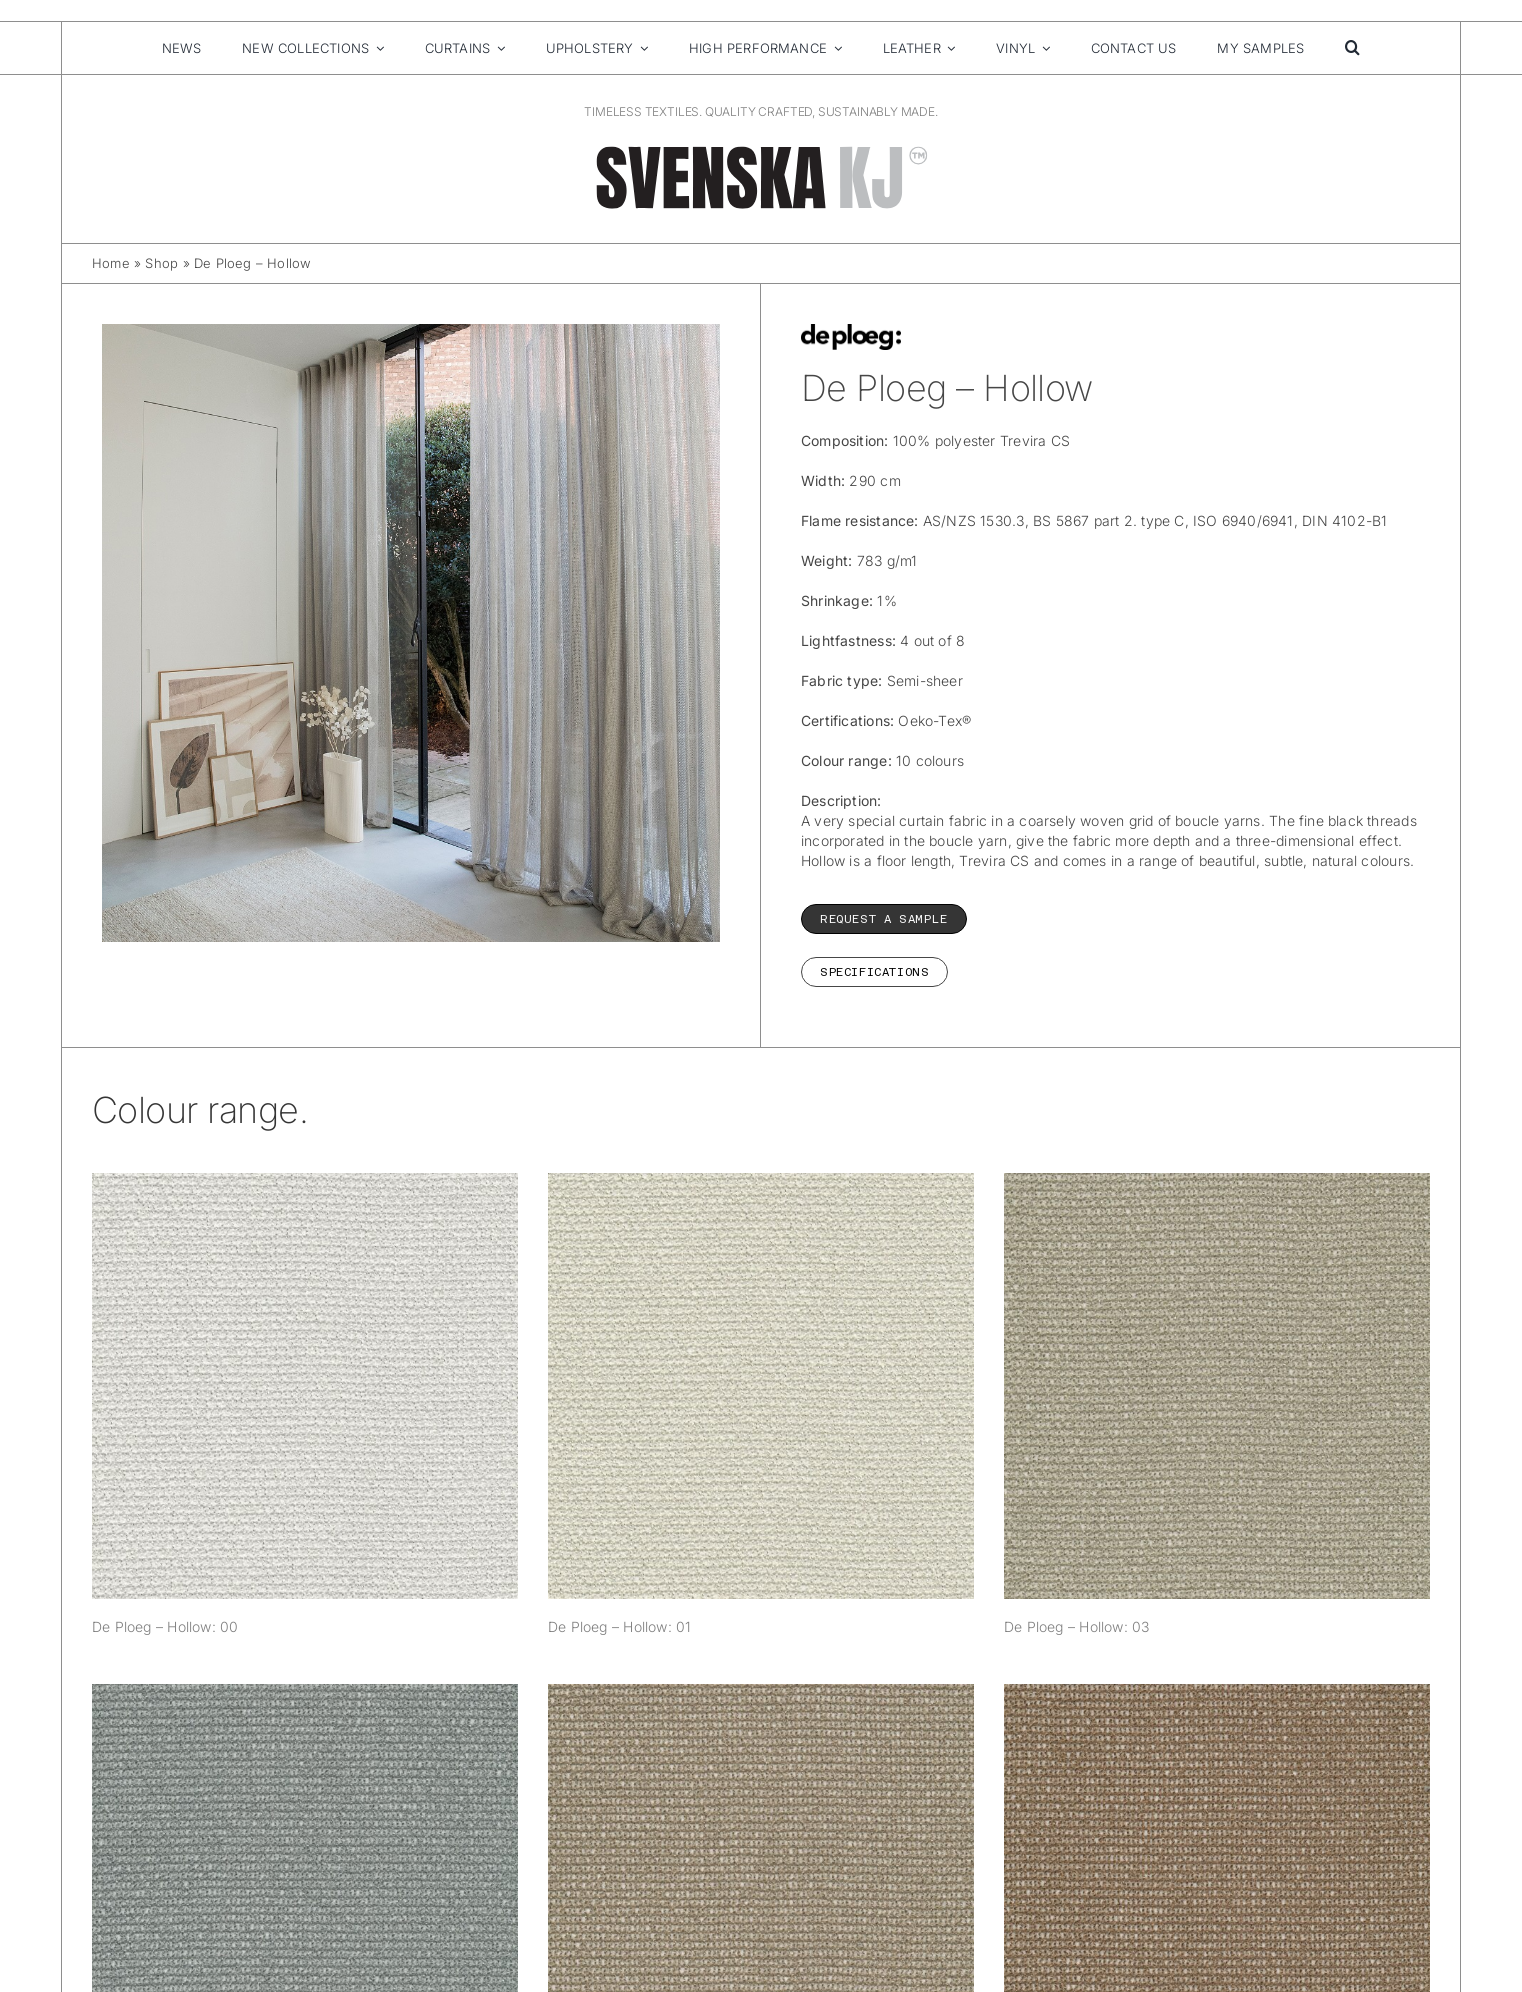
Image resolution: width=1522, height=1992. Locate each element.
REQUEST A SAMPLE (884, 919)
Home (111, 263)
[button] (1352, 48)
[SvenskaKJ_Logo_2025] (761, 149)
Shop (161, 263)
